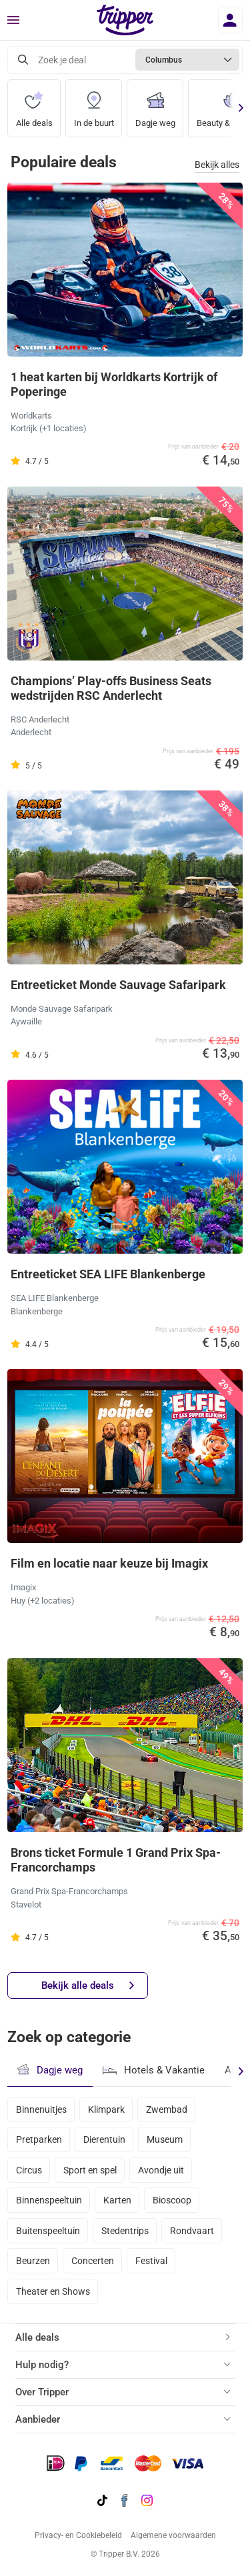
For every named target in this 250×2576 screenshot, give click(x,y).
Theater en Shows (53, 2291)
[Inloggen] (230, 20)
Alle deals (34, 104)
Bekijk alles (217, 164)
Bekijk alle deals (87, 1986)
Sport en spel (90, 2170)
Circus (29, 2170)
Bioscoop (172, 2200)
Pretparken (39, 2139)
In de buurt (94, 104)
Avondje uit (161, 2170)
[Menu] (13, 20)
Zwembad (166, 2109)
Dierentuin (104, 2139)
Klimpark (106, 2109)
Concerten (92, 2260)
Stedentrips (125, 2230)
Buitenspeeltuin (48, 2230)
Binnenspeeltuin (49, 2200)
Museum (165, 2139)
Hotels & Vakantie (154, 2069)
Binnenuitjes (41, 2109)
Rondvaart (192, 2230)
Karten (117, 2200)
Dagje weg (155, 104)
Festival (151, 2260)
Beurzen (33, 2260)
